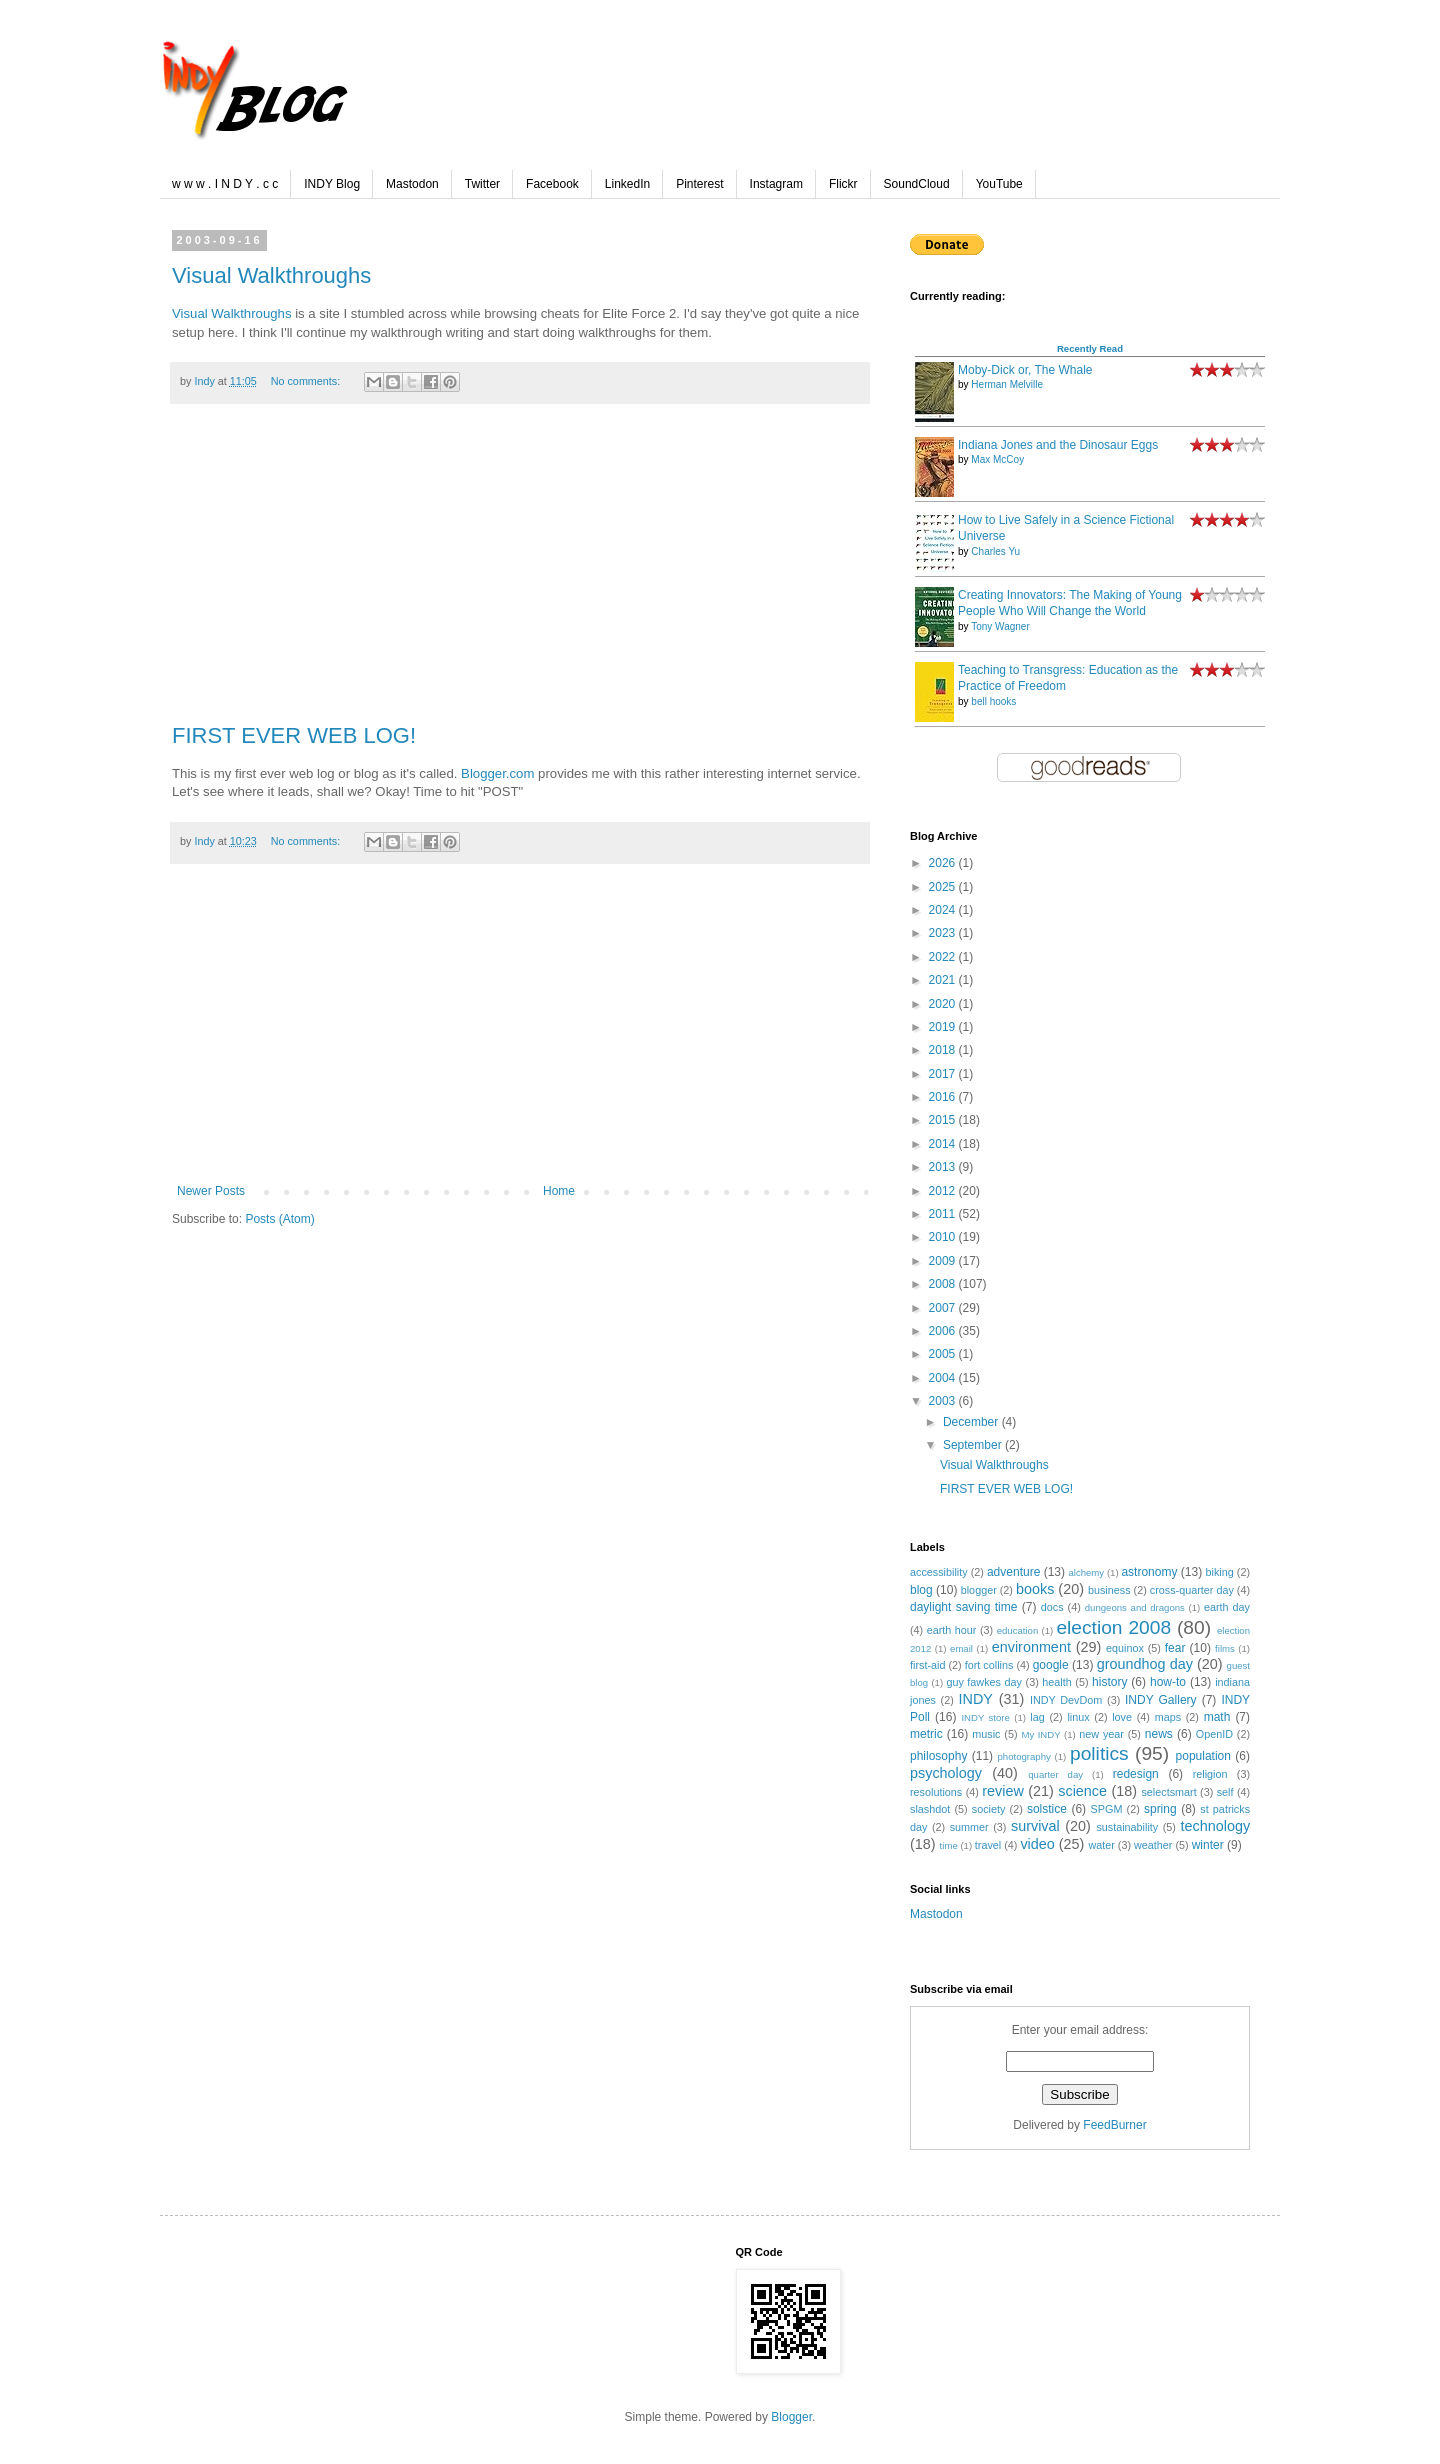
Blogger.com (497, 773)
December (972, 1422)
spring (1160, 1809)
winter (1208, 1845)
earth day (1227, 1607)
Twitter (482, 184)
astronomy (1149, 1572)
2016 (944, 1097)
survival (1035, 1826)
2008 (944, 1284)
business (1109, 1590)
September (974, 1445)
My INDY (1040, 1734)
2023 (944, 933)
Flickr (843, 184)
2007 (944, 1308)
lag (1037, 1717)
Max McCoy (997, 459)
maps (1168, 1717)
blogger (979, 1590)
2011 (944, 1214)
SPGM (1107, 1809)
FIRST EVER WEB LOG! (294, 735)
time (949, 1845)
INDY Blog (332, 184)
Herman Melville (1007, 384)
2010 (944, 1237)
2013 (944, 1167)
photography (1024, 1756)
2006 (944, 1331)
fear (1175, 1648)
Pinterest (699, 184)
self (1225, 1792)
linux (1078, 1717)
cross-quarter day (1192, 1590)
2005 (944, 1354)
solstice (1047, 1809)
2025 (944, 887)
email (961, 1648)
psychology (946, 1773)
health (1056, 1682)
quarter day (1055, 1774)
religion (1210, 1774)
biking (1220, 1572)
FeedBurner (1114, 2125)
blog (921, 1590)
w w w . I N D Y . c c (225, 184)
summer (969, 1827)
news (1159, 1734)
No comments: (307, 381)
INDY (976, 1699)
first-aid (927, 1665)
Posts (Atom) (279, 1219)
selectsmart (1168, 1792)
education (1018, 1630)
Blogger (791, 2417)
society (989, 1809)
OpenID (1214, 1734)
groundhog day (1145, 1664)
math (1217, 1717)
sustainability (1127, 1827)
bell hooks (993, 701)
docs (1052, 1607)
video (1037, 1844)
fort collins (989, 1665)
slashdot (930, 1809)
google (1051, 1665)
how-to (1168, 1682)
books (1035, 1589)
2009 (944, 1261)
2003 (944, 1401)
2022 (944, 957)
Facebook (552, 184)
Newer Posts (211, 1191)
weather (1153, 1845)
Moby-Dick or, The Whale (1025, 370)
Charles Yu (995, 551)
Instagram (776, 184)
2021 (944, 980)
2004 (944, 1378)
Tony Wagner (1000, 626)
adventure (1013, 1572)
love (1122, 1717)
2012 (944, 1191)
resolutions (936, 1792)
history (1109, 1682)
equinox (1125, 1648)
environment (1031, 1647)
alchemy (1086, 1572)
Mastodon (412, 184)
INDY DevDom (1066, 1700)
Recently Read (1090, 348)
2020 (944, 1004)
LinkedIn (627, 184)
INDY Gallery (1161, 1700)
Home (559, 1191)
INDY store (985, 1717)
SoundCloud (917, 184)
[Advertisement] (520, 574)
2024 (944, 910)
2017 (944, 1074)
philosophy (938, 1756)
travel (988, 1845)
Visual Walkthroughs (271, 275)
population (1203, 1756)
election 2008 (1113, 1627)
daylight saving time (963, 1607)
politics (1099, 1753)
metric (926, 1734)
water (1101, 1845)
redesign (1136, 1774)
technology (1215, 1826)
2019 (944, 1027)
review (1003, 1791)
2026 (944, 863)
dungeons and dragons (1135, 1607)
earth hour (952, 1630)
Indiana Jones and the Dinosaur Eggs (1058, 445)
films (1225, 1648)
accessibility (939, 1572)
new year (1101, 1734)
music (986, 1734)
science (1082, 1791)
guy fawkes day (984, 1682)
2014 (944, 1144)
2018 (944, 1050)
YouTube (999, 184)
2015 (944, 1120)
